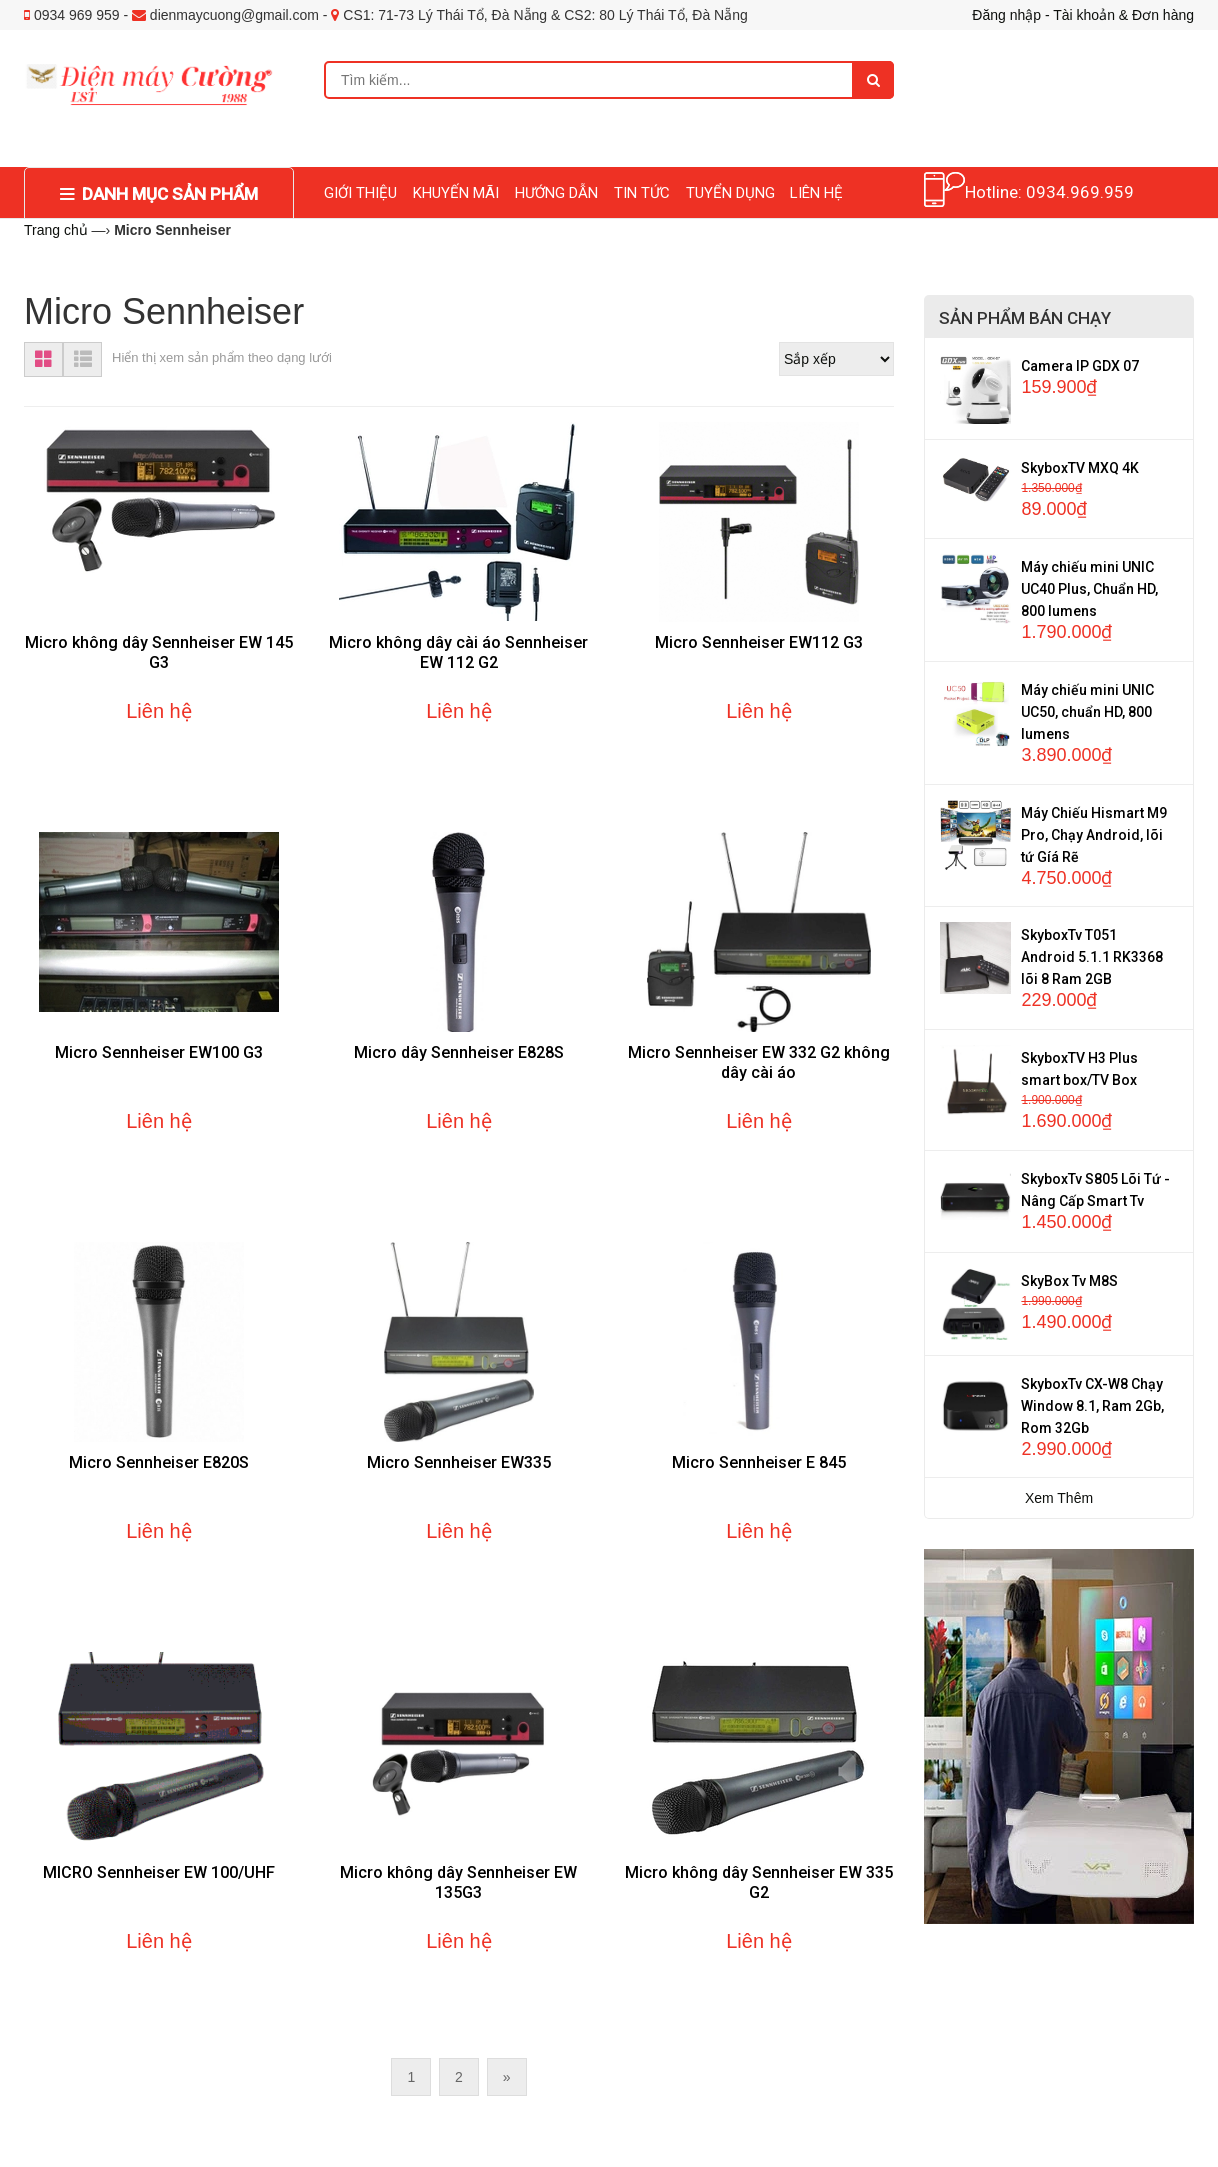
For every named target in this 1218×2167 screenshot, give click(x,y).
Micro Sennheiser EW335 (459, 1462)
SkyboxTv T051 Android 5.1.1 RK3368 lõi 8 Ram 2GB (1092, 957)
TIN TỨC (642, 193)
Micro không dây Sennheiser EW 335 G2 (759, 1882)
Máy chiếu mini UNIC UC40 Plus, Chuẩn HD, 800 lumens (1089, 589)
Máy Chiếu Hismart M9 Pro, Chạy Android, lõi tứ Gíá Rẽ (1094, 835)
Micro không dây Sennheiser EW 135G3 (458, 1882)
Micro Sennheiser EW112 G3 (759, 642)
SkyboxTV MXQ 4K (1080, 468)
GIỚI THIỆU (360, 193)
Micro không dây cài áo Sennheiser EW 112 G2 (458, 652)
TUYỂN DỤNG (730, 193)
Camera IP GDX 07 (1080, 366)
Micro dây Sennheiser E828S (459, 1052)
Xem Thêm (1059, 1498)
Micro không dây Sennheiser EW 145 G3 (159, 652)
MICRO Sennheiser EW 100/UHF (159, 1872)
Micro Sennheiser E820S (159, 1462)
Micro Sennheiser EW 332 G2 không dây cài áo (759, 1062)
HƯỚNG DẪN (556, 193)
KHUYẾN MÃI (456, 193)
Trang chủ (56, 230)
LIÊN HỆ (816, 193)
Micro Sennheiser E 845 (759, 1462)
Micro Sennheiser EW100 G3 (159, 1052)
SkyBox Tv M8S (1069, 1281)
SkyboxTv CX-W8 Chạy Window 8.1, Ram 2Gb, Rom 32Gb (1092, 1406)
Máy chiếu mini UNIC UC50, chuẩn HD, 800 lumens (1087, 712)
